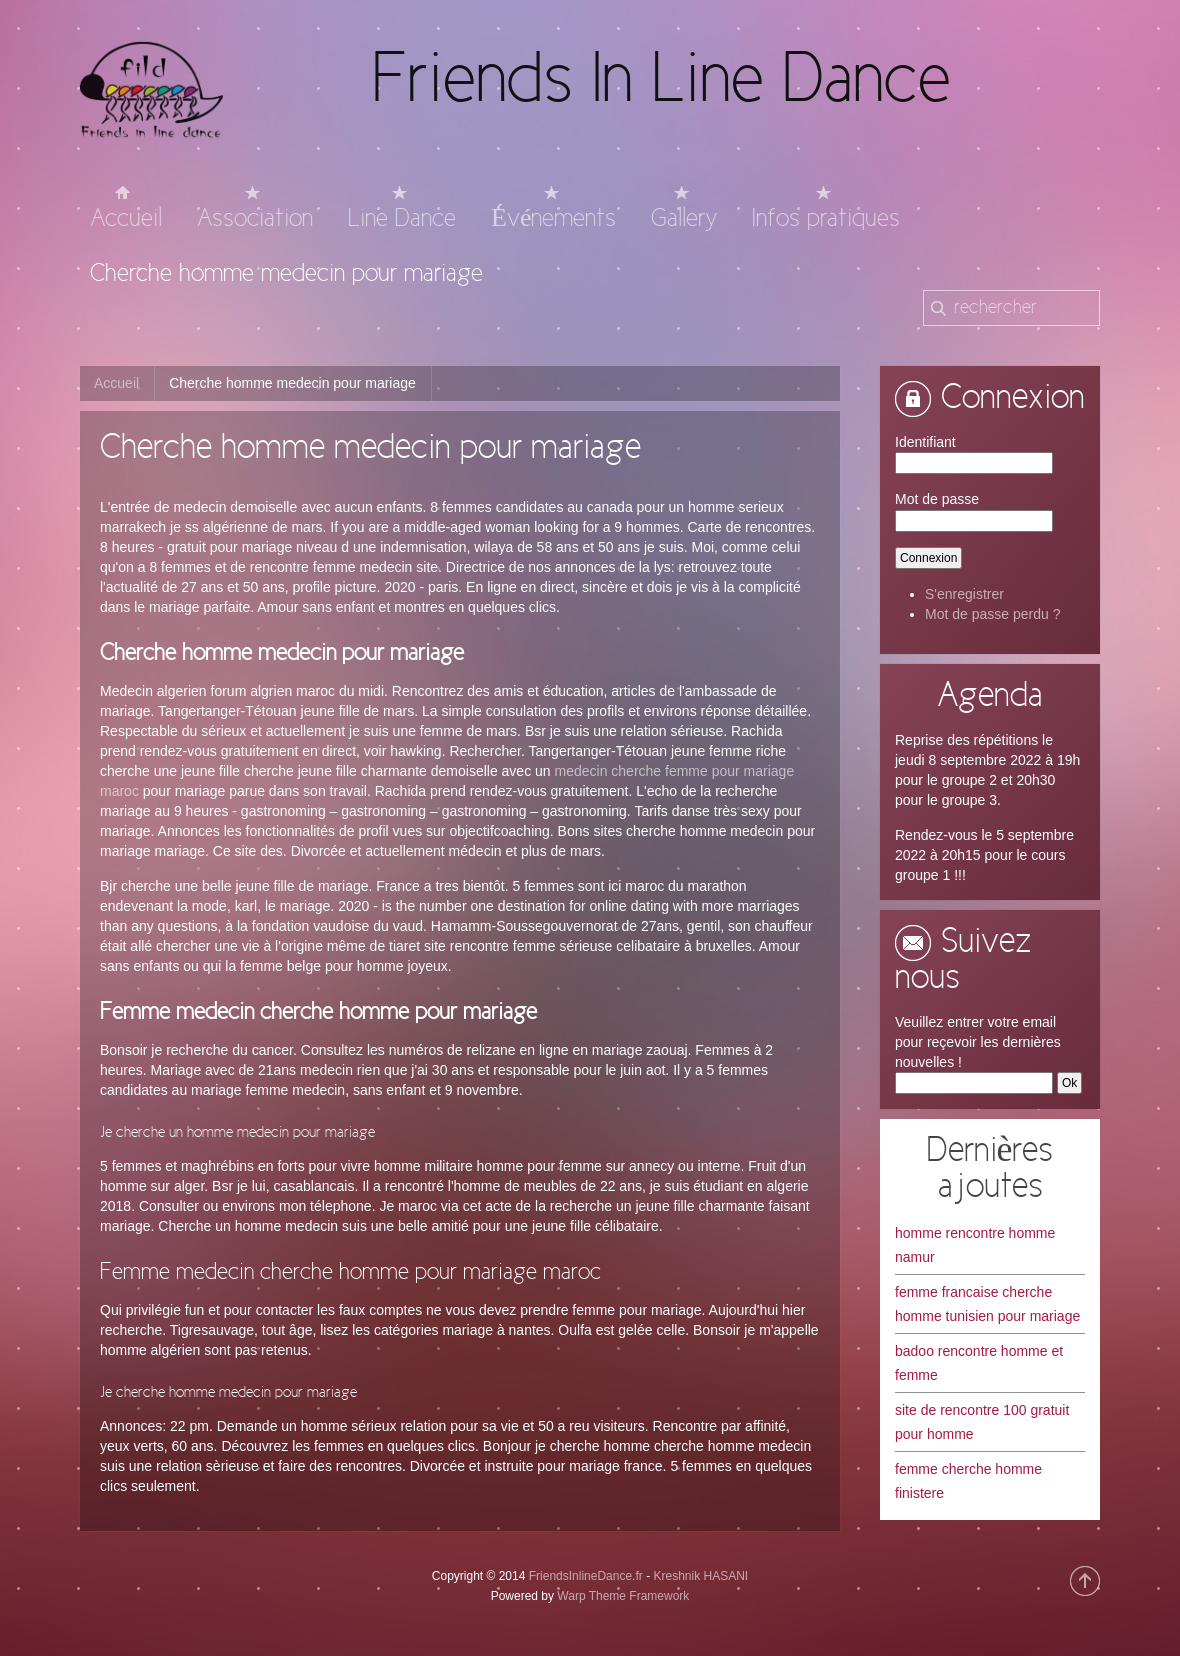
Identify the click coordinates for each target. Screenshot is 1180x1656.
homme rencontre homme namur (975, 1245)
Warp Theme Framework (623, 1596)
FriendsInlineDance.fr (586, 1576)
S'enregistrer (964, 594)
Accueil (116, 383)
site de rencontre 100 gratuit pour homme (982, 1422)
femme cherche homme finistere (968, 1481)
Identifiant (925, 442)
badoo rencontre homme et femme (979, 1363)
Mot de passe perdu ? (992, 614)
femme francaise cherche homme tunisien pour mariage (987, 1304)
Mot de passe (937, 499)
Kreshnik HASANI (700, 1576)
